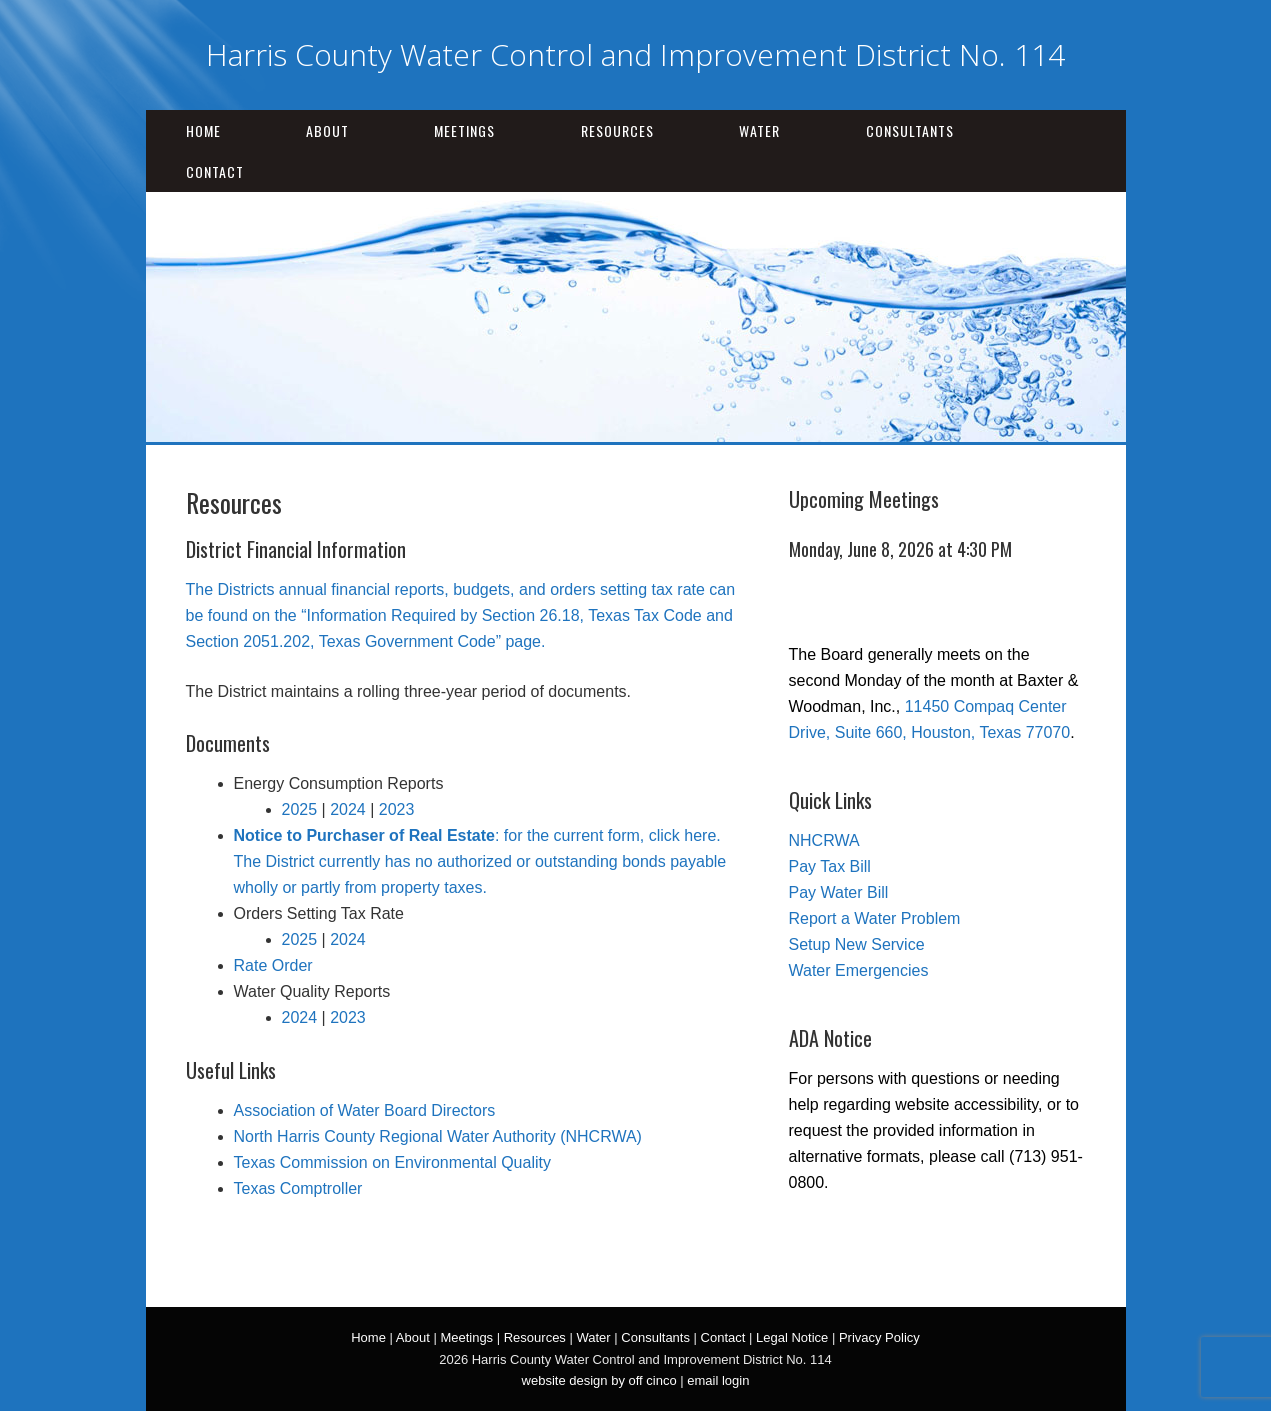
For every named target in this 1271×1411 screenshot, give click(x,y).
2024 (348, 809)
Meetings (464, 130)
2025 (300, 809)
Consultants (910, 130)
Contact (215, 171)
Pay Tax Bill (830, 866)
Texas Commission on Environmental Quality (392, 1162)
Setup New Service (857, 944)
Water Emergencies (859, 970)
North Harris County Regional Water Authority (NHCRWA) (438, 1136)
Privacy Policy (879, 1337)
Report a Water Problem (875, 918)
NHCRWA (824, 840)
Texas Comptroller (298, 1188)
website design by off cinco (599, 1380)
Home (203, 130)
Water (759, 130)
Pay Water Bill (839, 892)
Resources (617, 130)
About (327, 130)
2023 (397, 809)
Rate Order (273, 965)
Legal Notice (792, 1337)
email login (718, 1380)
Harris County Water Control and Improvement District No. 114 (635, 54)
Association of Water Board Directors (365, 1110)
